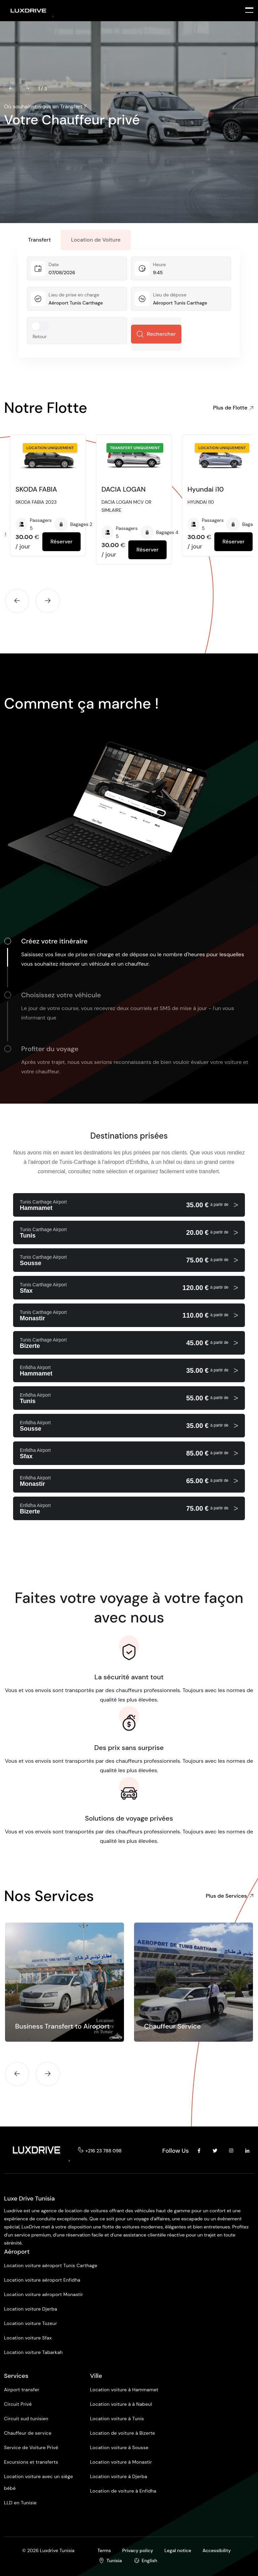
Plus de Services (230, 1898)
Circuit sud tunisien (26, 2421)
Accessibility (217, 2550)
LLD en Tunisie (20, 2505)
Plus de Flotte (230, 407)
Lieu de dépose (169, 297)
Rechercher (156, 336)
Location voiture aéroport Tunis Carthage (50, 2268)
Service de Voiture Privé (31, 2450)
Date (54, 267)
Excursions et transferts (31, 2465)
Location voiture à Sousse (119, 2450)
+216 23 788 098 (103, 2153)
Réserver (61, 544)
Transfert (39, 242)
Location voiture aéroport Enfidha (42, 2283)
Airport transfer (21, 2392)
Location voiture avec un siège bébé (38, 2485)
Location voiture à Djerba (118, 2479)
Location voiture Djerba (30, 2312)
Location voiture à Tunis (117, 2421)
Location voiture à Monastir (121, 2465)
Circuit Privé (18, 2407)
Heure (159, 267)
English (149, 2560)
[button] (10, 88)
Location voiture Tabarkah (33, 2355)
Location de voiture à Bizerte (122, 2436)
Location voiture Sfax (28, 2340)
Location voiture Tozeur (30, 2326)
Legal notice (177, 2550)
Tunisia (114, 2560)
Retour (40, 339)
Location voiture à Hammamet (124, 2392)
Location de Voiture (95, 242)
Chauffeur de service (27, 2436)
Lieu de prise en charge (74, 297)
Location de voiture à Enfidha (123, 2494)
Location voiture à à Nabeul (121, 2407)
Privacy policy (137, 2550)
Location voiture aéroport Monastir (43, 2297)
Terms (104, 2550)
